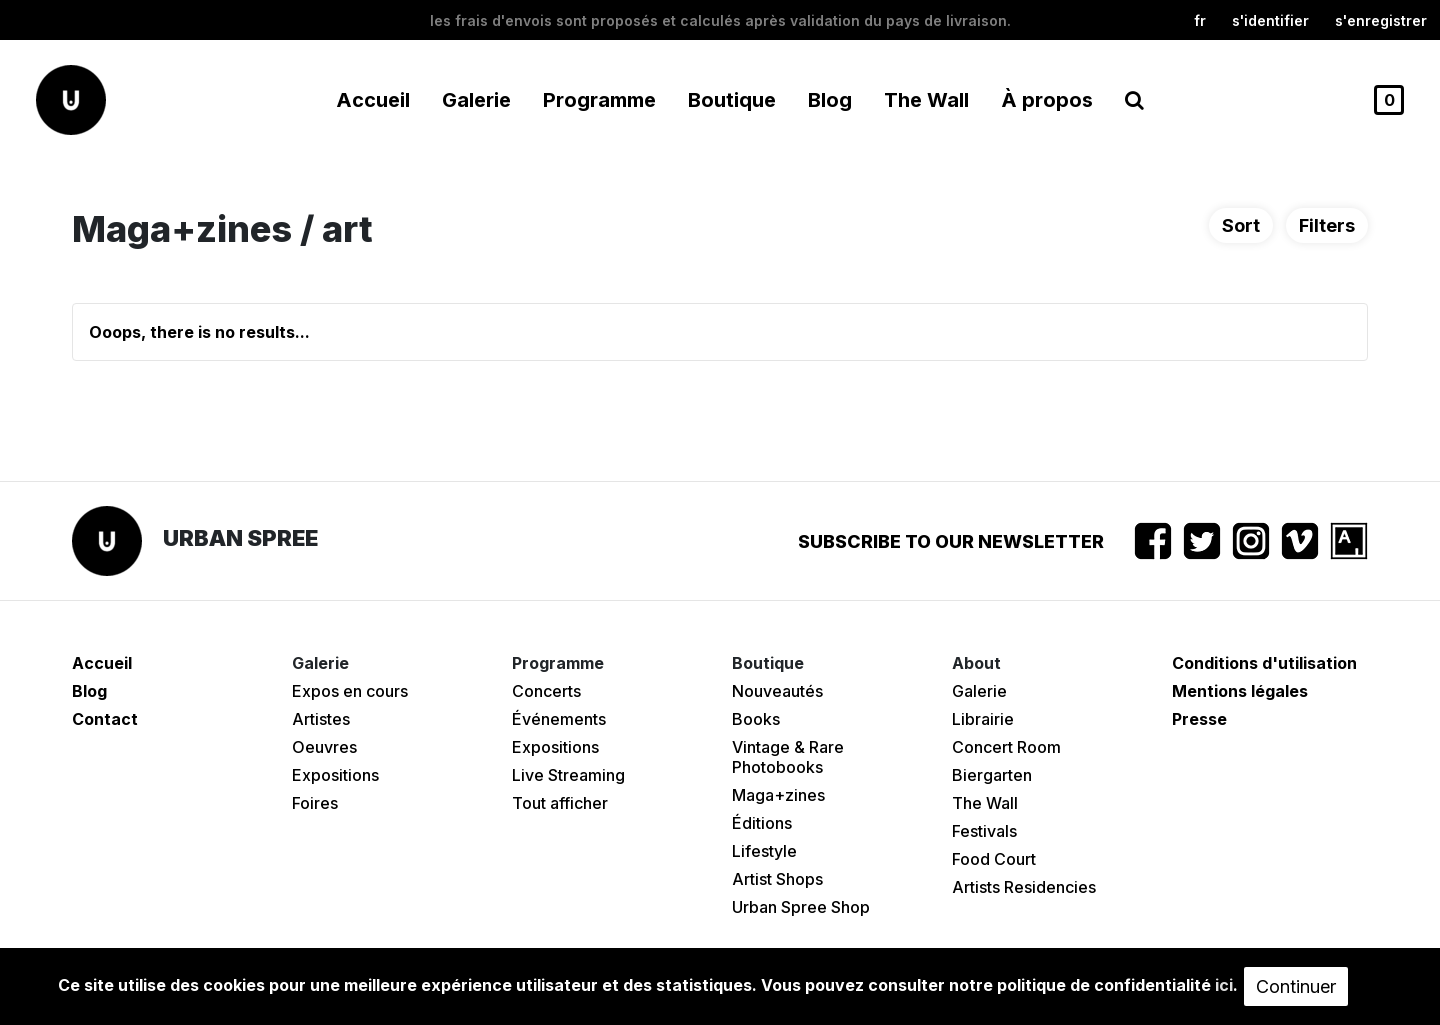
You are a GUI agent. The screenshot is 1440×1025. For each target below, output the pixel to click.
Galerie (979, 691)
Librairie (983, 719)
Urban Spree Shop (801, 907)
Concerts (546, 691)
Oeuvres (324, 747)
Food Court (994, 859)
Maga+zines (778, 795)
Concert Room (1006, 747)
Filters (1327, 225)
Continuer (1296, 986)
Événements (559, 719)
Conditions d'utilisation (1264, 663)
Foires (315, 803)
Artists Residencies (1024, 887)
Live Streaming (568, 775)
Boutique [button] (732, 100)
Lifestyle (764, 851)
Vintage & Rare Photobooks (788, 757)
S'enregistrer (1381, 20)
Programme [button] (599, 100)
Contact (105, 719)
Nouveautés (777, 691)
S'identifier (1270, 20)
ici (1224, 985)
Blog (830, 100)
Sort (1241, 225)
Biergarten (992, 775)
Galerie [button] (476, 100)
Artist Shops (777, 879)
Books (756, 719)
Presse (1199, 719)
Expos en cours (350, 691)
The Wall (926, 100)
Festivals (984, 831)
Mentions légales (1240, 691)
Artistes (321, 719)
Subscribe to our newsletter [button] (951, 541)
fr (1200, 20)
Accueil (373, 100)
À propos (1047, 100)
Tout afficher (560, 803)
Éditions (762, 823)
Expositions (335, 775)
